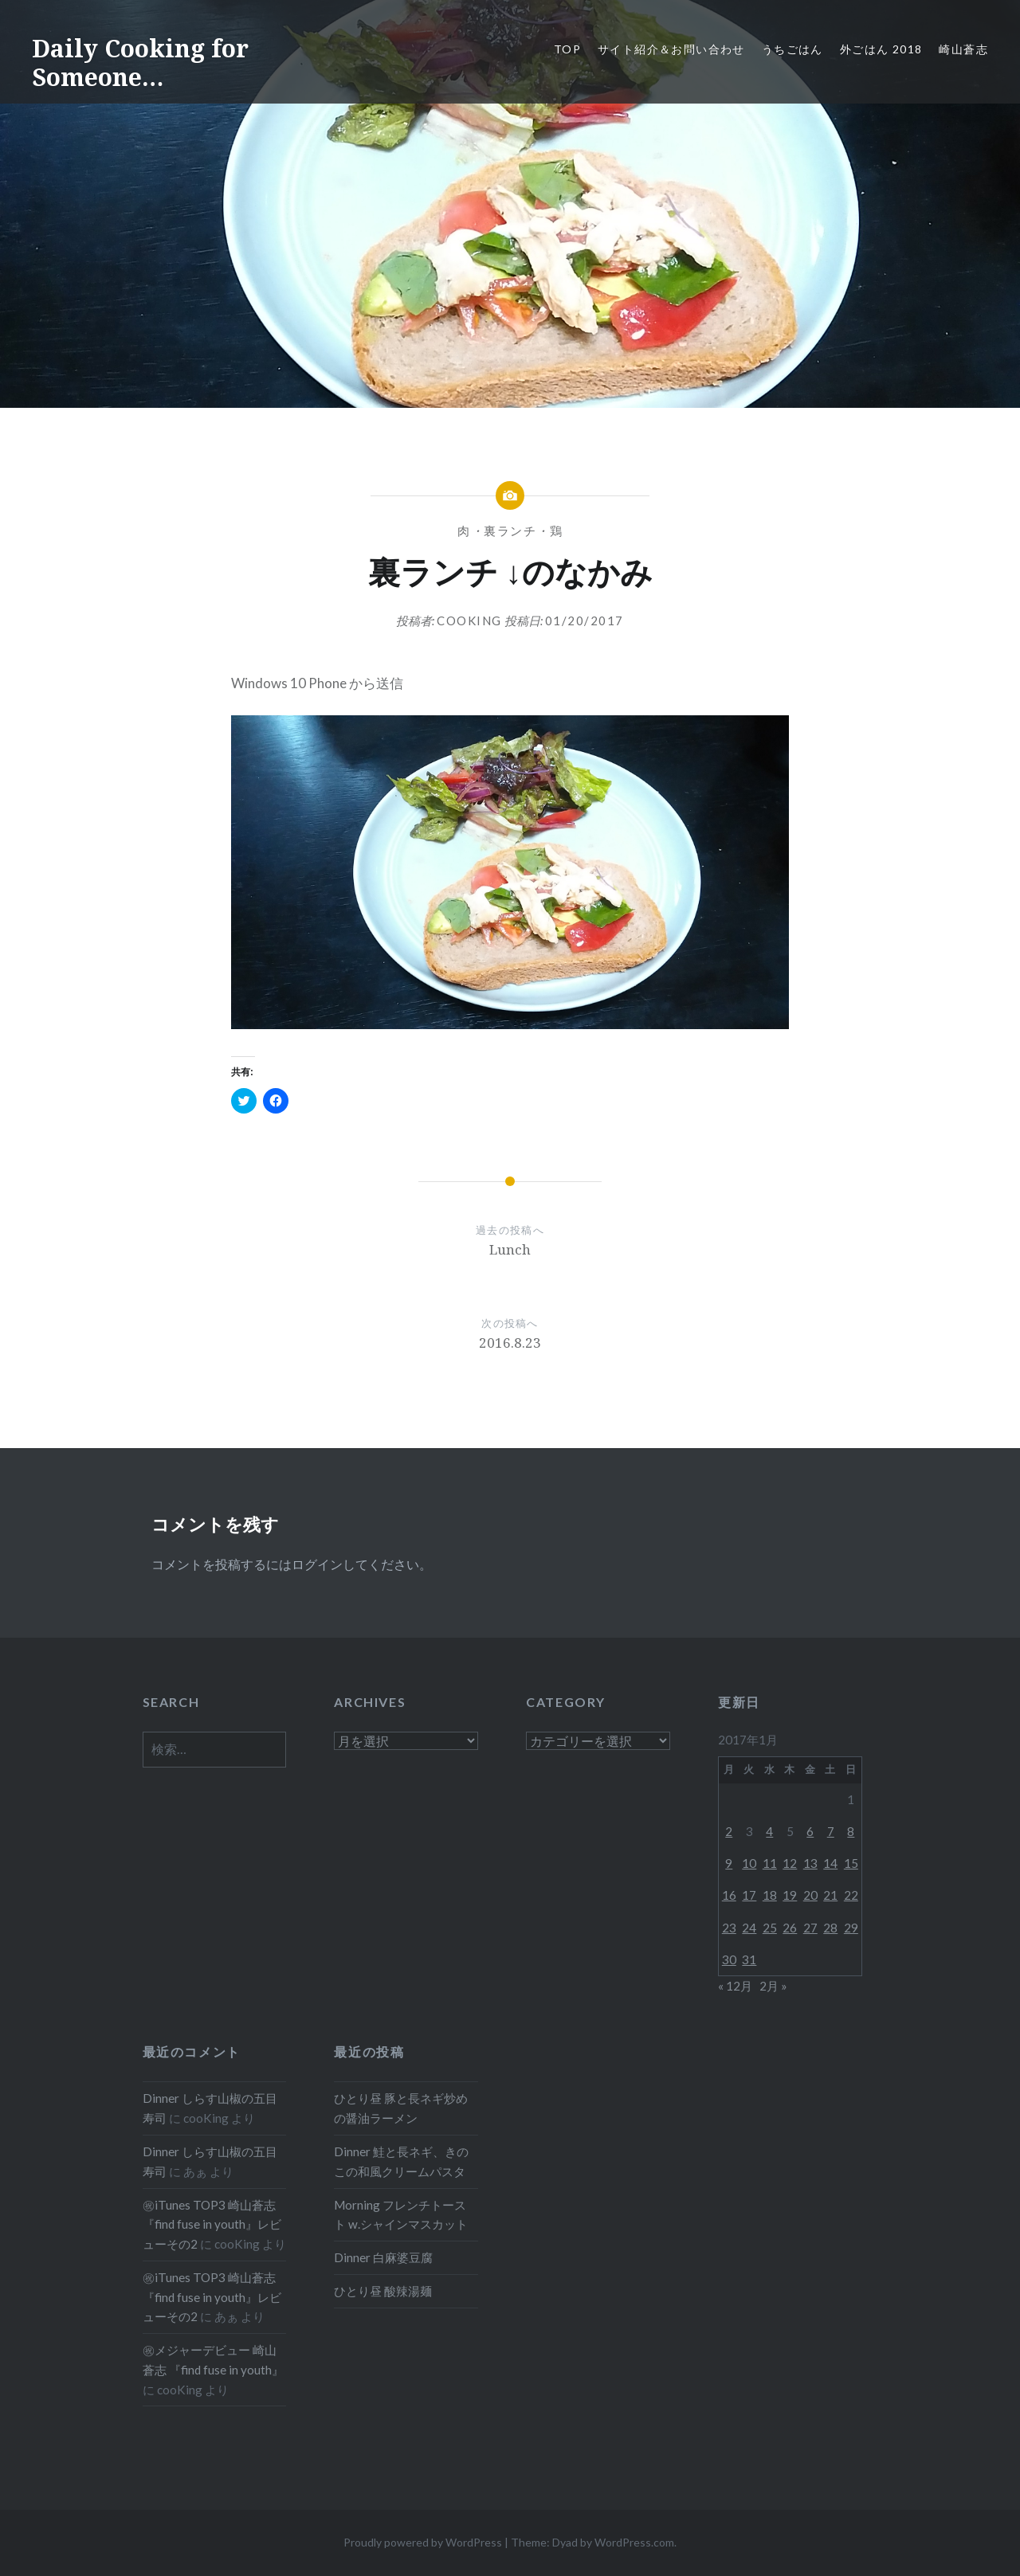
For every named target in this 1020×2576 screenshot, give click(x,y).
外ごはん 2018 (881, 49)
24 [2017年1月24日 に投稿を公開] (749, 1927)
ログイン (317, 1564)
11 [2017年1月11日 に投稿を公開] (770, 1863)
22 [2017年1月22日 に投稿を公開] (851, 1895)
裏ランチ (510, 530)
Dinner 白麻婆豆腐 (383, 2257)
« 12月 (735, 1986)
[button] (510, 872)
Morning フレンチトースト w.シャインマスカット (401, 2215)
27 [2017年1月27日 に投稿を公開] (810, 1927)
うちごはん (792, 49)
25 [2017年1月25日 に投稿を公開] (770, 1927)
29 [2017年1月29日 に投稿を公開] (851, 1927)
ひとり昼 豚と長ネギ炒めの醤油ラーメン (401, 2108)
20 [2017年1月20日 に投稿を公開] (810, 1895)
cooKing (469, 620)
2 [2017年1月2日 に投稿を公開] (728, 1831)
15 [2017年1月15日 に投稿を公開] (851, 1863)
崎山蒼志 (963, 49)
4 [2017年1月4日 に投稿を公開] (769, 1831)
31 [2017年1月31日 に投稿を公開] (749, 1959)
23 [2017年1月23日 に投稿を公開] (729, 1927)
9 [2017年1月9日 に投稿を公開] (728, 1863)
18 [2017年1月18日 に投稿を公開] (770, 1895)
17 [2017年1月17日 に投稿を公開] (749, 1895)
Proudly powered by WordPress (422, 2542)
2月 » (773, 1986)
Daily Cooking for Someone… (140, 62)
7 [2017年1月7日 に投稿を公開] (830, 1831)
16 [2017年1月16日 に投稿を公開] (729, 1895)
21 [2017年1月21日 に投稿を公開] (830, 1895)
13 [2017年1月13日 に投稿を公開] (810, 1863)
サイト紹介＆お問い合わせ (671, 49)
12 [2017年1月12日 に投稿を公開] (790, 1863)
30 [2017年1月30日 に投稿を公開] (729, 1959)
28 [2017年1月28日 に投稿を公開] (830, 1927)
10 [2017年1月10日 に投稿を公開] (749, 1863)
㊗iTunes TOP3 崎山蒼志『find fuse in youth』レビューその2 (212, 2225)
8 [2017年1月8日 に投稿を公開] (850, 1831)
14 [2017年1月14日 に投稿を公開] (830, 1863)
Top (567, 49)
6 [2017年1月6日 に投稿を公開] (810, 1831)
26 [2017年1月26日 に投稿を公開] (790, 1927)
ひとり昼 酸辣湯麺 (383, 2291)
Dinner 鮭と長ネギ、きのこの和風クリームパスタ (401, 2161)
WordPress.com (634, 2542)
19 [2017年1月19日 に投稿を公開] (790, 1895)
